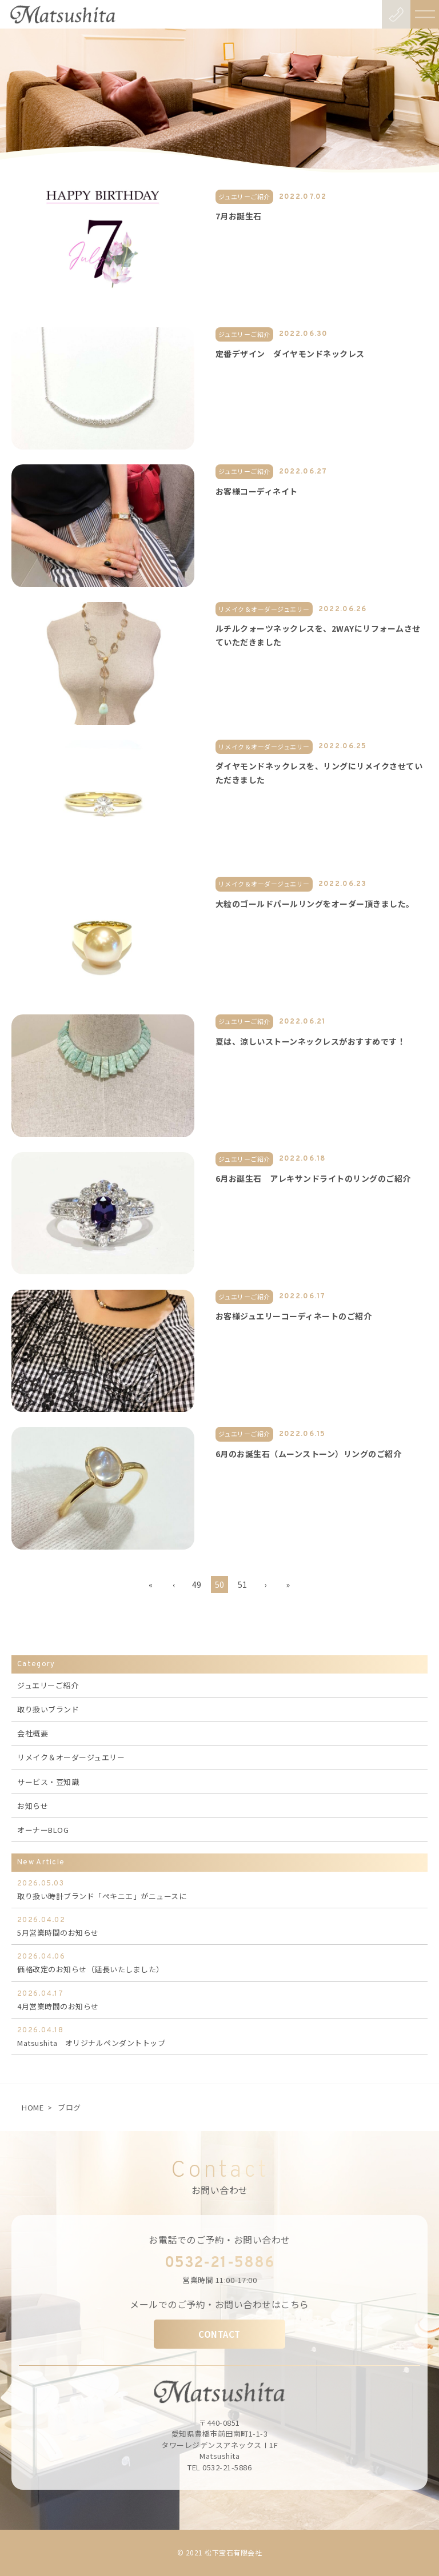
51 (243, 1584)
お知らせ (32, 1805)
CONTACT (219, 2334)
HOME (32, 2107)
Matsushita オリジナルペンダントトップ (219, 2036)
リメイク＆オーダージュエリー (71, 1757)
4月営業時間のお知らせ (219, 2000)
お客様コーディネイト (256, 491)
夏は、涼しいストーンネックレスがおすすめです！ (310, 1041)
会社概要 (32, 1733)
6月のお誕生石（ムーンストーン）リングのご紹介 (308, 1453)
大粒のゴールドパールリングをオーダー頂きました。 (314, 903)
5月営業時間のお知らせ (219, 1926)
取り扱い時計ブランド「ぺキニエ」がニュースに (219, 1889)
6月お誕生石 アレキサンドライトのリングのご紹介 (313, 1178)
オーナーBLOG (43, 1829)
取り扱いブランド (48, 1709)
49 (197, 1584)
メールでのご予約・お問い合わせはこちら (219, 2304)
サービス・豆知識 (48, 1781)
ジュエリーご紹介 (47, 1685)
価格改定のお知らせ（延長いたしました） (219, 1963)
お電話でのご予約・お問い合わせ (219, 2239)
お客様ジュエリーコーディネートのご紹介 (293, 1316)
